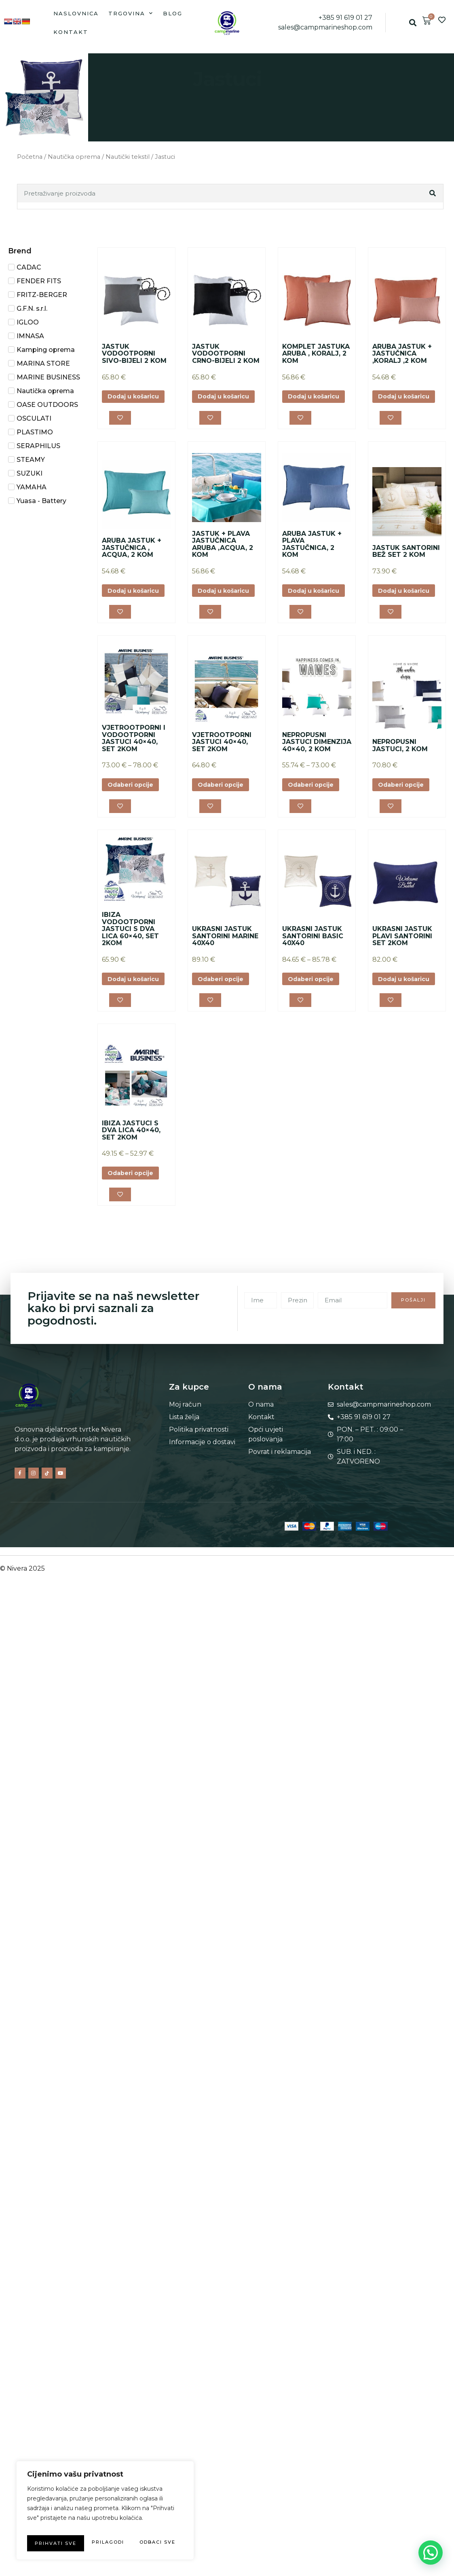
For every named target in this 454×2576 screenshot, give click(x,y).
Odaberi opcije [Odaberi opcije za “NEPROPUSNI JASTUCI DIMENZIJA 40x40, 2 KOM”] (314, 811)
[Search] (433, 193)
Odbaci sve (141, 2527)
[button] (412, 22)
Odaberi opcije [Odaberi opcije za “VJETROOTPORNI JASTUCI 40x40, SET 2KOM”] (224, 811)
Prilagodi (63, 2527)
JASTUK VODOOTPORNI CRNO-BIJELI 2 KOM (226, 353)
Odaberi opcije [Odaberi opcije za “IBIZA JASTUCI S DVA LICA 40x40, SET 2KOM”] (134, 1218)
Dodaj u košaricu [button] (134, 401)
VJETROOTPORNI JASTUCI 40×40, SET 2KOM (221, 767)
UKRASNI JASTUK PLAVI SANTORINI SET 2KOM (402, 964)
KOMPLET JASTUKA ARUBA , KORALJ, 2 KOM (316, 353)
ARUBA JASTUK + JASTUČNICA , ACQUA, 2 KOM (131, 557)
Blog (172, 13)
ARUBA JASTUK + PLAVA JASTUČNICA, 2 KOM (312, 553)
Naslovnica (76, 13)
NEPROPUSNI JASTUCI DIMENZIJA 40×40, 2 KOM (316, 767)
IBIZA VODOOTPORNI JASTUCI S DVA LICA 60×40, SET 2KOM (130, 957)
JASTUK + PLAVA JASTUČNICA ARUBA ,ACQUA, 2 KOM (222, 553)
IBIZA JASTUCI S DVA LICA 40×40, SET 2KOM (131, 1174)
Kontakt (70, 32)
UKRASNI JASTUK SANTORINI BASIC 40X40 (312, 971)
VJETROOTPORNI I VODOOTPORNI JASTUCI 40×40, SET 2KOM (133, 763)
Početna (29, 156)
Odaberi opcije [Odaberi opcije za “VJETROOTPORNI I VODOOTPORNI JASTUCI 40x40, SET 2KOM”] (134, 811)
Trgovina (130, 13)
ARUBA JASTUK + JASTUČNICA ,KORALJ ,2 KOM (402, 353)
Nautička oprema (74, 156)
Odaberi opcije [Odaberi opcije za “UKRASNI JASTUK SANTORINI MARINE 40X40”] (224, 1014)
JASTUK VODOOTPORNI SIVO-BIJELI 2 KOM (134, 353)
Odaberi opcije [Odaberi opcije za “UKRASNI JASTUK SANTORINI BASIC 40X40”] (314, 1014)
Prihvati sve (105, 2543)
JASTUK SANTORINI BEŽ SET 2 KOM (406, 560)
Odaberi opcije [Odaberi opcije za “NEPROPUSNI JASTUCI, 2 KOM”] (405, 811)
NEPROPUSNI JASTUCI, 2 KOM (400, 770)
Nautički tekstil (128, 156)
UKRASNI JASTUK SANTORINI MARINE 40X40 (225, 971)
